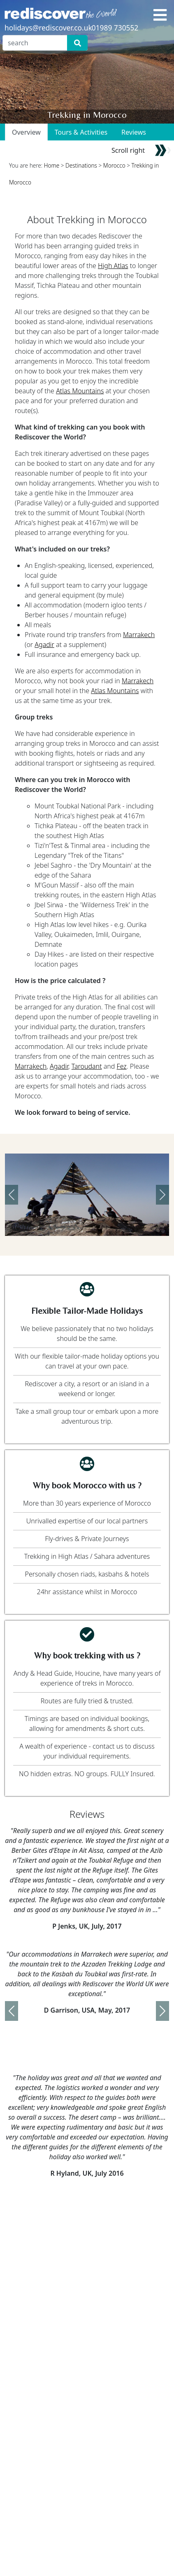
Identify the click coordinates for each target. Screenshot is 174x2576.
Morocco (114, 165)
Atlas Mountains (80, 390)
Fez (122, 1066)
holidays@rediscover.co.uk (48, 28)
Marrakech (139, 634)
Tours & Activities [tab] (81, 132)
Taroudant (87, 1066)
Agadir (44, 644)
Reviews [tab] (133, 132)
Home (52, 165)
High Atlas (113, 265)
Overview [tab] (26, 132)
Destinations (81, 165)
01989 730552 (115, 28)
